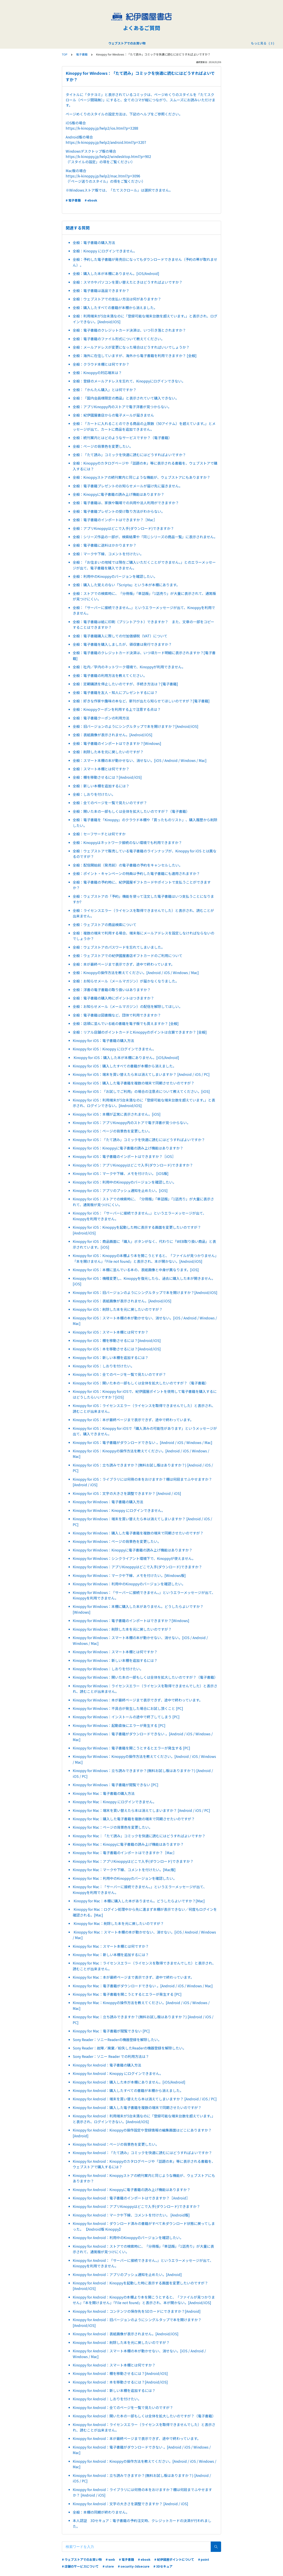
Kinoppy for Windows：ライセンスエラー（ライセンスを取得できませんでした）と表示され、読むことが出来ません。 (145, 1688)
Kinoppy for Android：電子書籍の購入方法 (107, 2065)
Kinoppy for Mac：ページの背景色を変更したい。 (112, 1827)
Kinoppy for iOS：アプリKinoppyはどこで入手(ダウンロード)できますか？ (133, 1165)
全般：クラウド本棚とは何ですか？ (101, 364)
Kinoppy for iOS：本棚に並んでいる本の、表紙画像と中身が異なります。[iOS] (136, 1269)
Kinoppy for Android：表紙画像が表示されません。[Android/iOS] (125, 2333)
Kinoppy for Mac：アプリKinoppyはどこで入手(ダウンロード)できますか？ (133, 1861)
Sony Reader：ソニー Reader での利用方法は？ (111, 2056)
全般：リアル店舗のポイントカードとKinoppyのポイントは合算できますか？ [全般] (140, 1032)
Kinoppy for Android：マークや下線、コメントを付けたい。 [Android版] (131, 2215)
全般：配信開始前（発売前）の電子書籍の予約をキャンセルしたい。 (127, 865)
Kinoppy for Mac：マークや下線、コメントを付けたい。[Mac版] (124, 1869)
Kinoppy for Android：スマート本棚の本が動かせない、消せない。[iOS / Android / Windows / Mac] (139, 2353)
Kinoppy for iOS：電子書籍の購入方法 (103, 1040)
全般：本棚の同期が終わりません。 (101, 2512)
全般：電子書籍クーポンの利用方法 (101, 718)
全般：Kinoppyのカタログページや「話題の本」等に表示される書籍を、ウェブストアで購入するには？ (145, 465)
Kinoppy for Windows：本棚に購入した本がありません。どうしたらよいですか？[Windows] (138, 1609)
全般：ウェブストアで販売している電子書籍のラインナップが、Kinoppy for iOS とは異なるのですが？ (144, 853)
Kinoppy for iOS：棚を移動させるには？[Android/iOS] (117, 1340)
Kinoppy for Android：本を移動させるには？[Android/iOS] (120, 2382)
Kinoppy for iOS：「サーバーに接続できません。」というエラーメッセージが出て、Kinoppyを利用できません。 (139, 1215)
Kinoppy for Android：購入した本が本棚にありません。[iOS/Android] (129, 2082)
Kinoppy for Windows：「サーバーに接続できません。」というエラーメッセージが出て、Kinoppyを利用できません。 (144, 1595)
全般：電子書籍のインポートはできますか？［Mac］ (115, 519)
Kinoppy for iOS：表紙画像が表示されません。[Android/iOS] (122, 1300)
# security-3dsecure (133, 2566)
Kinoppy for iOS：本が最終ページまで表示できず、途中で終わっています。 (133, 1419)
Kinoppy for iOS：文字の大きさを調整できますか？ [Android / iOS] (127, 1493)
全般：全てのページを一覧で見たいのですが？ (110, 802)
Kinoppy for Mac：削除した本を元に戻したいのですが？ (118, 1923)
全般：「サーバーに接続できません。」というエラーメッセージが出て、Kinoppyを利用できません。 (144, 610)
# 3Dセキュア (162, 2566)
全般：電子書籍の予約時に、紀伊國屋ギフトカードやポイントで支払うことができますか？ (142, 884)
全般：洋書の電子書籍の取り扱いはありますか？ (112, 989)
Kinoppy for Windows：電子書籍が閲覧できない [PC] (115, 1784)
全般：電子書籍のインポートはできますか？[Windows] (117, 743)
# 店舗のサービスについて (80, 2566)
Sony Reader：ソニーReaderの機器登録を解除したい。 (117, 2039)
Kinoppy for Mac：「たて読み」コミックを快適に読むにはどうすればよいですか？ (139, 1835)
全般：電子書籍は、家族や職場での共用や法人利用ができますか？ (126, 502)
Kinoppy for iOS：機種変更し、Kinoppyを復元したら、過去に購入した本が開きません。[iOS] (144, 1281)
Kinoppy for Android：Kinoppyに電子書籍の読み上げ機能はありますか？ (131, 2189)
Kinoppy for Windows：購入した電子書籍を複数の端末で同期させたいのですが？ (138, 1533)
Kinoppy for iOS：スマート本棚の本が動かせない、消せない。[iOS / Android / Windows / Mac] (145, 1320)
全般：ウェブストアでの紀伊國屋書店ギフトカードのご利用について (127, 955)
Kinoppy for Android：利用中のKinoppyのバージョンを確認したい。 (128, 2237)
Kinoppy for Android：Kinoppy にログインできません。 (118, 2073)
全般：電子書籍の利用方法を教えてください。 (110, 675)
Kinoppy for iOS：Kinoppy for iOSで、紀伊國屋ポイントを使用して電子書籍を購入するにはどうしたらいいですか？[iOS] (145, 1394)
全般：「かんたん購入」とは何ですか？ (104, 389)
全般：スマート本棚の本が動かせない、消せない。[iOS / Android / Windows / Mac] (140, 760)
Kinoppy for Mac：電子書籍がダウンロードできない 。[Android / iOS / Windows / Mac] (143, 1985)
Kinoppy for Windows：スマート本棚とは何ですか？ (115, 1651)
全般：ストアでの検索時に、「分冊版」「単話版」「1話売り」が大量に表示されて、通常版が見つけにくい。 (144, 596)
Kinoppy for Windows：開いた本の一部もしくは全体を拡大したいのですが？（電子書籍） (145, 1677)
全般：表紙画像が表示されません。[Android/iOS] (112, 734)
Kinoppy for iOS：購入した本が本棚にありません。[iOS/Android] (126, 1057)
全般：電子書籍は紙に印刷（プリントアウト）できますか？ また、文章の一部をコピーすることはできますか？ (143, 624)
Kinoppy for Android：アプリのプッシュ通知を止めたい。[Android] (127, 2274)
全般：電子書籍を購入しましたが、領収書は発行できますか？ (122, 644)
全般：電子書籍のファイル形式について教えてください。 (118, 338)
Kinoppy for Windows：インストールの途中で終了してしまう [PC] (126, 1716)
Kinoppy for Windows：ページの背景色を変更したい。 (117, 1541)
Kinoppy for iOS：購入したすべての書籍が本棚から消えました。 (124, 1066)
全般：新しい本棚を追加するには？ (101, 785)
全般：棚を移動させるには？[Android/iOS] (107, 777)
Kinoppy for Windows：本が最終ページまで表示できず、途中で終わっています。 (138, 1700)
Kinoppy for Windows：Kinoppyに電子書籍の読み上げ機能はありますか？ (132, 1550)
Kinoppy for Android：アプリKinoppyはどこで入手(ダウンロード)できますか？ (136, 2206)
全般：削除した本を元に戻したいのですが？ (108, 751)
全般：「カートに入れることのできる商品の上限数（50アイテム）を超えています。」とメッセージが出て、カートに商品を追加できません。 (144, 426)
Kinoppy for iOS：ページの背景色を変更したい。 (112, 1131)
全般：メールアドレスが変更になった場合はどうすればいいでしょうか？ (131, 347)
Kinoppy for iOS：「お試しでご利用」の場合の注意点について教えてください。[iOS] (141, 1091)
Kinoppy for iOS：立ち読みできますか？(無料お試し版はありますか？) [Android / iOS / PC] (143, 1467)
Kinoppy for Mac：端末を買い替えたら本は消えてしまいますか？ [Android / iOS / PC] (141, 1810)
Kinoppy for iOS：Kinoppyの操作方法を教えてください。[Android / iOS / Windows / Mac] (141, 1453)
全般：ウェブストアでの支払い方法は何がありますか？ (117, 299)
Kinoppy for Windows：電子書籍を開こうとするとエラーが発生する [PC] (131, 1748)
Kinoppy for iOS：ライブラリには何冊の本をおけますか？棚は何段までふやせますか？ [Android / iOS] (142, 1482)
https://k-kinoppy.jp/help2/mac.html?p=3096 (103, 176)
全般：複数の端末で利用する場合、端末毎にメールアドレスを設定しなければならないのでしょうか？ (143, 935)
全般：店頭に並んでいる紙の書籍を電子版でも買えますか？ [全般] (126, 1023)
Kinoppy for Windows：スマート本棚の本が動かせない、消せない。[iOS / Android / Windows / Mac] (140, 1640)
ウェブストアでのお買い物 (101, 43)
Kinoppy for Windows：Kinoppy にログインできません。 (119, 1510)
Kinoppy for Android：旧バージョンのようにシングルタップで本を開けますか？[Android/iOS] (137, 2322)
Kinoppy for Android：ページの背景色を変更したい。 (116, 2144)
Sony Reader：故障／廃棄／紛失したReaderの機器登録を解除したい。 (129, 2048)
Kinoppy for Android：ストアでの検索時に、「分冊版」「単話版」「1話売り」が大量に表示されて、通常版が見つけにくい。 (143, 2249)
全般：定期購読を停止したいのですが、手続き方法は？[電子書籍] (125, 683)
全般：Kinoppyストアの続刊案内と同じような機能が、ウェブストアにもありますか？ (141, 477)
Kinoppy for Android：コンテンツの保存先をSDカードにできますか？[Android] (137, 2311)
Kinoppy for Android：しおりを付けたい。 (107, 2398)
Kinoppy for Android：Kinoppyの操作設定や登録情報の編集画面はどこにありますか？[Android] (142, 2132)
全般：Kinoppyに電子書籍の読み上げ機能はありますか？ (118, 494)
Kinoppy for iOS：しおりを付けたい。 (103, 1366)
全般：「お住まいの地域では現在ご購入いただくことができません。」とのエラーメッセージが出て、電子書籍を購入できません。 (144, 565)
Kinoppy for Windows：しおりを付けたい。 (108, 1668)
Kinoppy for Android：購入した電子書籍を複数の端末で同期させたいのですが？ (137, 2107)
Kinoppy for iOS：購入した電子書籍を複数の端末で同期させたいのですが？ (133, 1083)
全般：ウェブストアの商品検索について (104, 924)
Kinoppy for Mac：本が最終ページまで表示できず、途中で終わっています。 (133, 1977)
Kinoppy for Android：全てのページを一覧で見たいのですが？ (123, 2407)
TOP (64, 54)
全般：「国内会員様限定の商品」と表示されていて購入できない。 (126, 398)
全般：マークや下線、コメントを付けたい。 (108, 553)
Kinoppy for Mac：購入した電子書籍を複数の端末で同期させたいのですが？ (134, 1818)
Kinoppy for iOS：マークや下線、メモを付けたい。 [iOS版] (120, 1173)
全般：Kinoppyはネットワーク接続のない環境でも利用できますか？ (127, 842)
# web (110, 2559)
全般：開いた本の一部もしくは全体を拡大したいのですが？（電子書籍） (131, 811)
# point (203, 2559)
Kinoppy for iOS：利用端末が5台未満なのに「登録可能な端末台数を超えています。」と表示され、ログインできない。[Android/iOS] (144, 1102)
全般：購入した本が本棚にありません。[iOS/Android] (116, 273)
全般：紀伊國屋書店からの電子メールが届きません (113, 415)
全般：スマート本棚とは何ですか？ (101, 768)
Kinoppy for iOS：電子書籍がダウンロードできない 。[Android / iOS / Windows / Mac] (142, 1442)
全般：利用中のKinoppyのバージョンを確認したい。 (115, 576)
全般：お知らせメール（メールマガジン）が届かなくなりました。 (126, 981)
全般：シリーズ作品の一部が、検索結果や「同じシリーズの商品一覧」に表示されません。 (145, 536)
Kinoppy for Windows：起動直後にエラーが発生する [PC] (119, 1725)
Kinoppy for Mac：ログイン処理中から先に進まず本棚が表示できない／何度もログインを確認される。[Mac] (145, 1912)
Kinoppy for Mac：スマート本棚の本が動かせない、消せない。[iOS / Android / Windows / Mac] (144, 1934)
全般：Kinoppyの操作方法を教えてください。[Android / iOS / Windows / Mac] (136, 972)
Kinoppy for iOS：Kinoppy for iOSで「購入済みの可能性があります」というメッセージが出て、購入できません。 (145, 1431)
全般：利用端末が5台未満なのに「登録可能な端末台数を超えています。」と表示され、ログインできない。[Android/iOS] (145, 318)
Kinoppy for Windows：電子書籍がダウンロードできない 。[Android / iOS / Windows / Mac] (143, 1736)
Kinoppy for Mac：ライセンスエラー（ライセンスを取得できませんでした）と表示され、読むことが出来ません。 (144, 1965)
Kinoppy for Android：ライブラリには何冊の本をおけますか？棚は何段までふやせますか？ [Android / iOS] (142, 2492)
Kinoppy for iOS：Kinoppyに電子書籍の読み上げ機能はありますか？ (128, 1148)
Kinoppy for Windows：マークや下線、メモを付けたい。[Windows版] (129, 1575)
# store (108, 2566)
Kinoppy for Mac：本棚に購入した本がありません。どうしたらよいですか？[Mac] (139, 1900)
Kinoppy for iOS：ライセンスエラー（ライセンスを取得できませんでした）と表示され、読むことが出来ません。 (144, 1408)
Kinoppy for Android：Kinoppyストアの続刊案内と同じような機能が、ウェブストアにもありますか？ (144, 2178)
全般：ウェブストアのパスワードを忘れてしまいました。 (119, 947)
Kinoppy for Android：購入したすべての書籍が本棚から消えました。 (128, 2090)
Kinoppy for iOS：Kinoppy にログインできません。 (114, 1049)
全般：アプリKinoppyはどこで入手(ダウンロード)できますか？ (123, 528)
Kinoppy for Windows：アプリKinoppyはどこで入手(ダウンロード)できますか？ (137, 1566)
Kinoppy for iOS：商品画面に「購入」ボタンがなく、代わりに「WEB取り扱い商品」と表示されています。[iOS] (144, 1244)
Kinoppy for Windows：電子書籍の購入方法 (108, 1501)
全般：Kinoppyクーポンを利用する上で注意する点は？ (117, 709)
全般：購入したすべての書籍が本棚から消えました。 (115, 307)
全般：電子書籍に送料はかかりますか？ (104, 545)
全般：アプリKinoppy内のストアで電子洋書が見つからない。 (122, 406)
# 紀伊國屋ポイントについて (174, 2559)
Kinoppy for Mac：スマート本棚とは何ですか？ (111, 1946)
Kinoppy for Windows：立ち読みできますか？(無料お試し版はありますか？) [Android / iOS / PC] (143, 1773)
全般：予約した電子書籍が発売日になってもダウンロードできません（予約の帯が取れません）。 (145, 262)
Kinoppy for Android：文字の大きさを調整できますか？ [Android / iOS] (130, 2503)
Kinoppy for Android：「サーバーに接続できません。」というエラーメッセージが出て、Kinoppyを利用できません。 (143, 2263)
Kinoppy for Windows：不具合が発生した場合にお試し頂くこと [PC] (128, 1708)
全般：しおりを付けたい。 (94, 794)
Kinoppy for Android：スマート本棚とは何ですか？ (114, 2365)
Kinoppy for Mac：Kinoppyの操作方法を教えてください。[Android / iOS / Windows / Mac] (141, 2005)
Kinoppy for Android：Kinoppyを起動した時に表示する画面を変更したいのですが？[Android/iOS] (140, 2285)
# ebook (91, 200)
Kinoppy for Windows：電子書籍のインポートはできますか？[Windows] (131, 1620)
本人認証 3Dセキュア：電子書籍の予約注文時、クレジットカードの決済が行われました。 (142, 2523)
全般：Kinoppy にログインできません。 (105, 251)
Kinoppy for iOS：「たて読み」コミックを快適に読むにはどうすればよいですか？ (139, 1139)
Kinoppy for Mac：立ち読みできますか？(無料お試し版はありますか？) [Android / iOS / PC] (143, 2019)
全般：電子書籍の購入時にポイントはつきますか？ (113, 998)
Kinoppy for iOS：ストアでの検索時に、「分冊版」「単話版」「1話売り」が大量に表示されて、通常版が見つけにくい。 (143, 1201)
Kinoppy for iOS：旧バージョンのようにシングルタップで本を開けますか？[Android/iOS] (145, 1292)
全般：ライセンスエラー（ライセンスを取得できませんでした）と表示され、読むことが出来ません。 (143, 913)
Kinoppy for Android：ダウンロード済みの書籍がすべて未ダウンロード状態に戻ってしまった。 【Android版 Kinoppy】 (144, 2226)
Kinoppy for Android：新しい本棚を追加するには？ (114, 2390)
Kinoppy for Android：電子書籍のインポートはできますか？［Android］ (131, 2198)
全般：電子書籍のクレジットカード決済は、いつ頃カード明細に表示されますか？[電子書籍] (144, 655)
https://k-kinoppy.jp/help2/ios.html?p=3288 (102, 128)
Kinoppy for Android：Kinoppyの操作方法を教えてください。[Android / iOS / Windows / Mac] (144, 2464)
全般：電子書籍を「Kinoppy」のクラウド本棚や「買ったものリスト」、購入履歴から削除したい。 (145, 822)
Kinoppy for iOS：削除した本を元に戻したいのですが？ (118, 1309)
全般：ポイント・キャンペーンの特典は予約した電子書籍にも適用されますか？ (136, 873)
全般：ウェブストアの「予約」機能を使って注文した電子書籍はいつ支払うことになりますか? (143, 899)
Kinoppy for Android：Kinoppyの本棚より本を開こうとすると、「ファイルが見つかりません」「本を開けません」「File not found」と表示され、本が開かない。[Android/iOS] (144, 2299)
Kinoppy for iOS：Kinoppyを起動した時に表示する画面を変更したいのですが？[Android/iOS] (137, 1230)
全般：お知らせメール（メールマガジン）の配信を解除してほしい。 (127, 1006)
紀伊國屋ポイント (157, 43)
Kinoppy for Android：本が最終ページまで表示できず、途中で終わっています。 (137, 2438)
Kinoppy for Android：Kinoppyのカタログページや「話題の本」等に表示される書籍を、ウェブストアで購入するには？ (144, 2164)
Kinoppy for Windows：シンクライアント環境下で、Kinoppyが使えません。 (134, 1558)
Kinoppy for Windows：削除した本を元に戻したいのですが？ (122, 1629)
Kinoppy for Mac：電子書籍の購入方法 (104, 1793)
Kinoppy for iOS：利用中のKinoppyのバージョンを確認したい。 (124, 1182)
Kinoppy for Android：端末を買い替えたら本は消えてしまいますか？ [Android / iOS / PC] (145, 2098)
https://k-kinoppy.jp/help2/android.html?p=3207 (106, 142)
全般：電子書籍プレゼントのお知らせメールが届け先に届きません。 (127, 485)
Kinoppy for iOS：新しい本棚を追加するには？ (110, 1357)
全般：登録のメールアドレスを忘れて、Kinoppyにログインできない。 (129, 381)
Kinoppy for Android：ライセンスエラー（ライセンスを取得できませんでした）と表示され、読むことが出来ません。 (144, 2427)
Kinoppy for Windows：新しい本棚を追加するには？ (115, 1660)
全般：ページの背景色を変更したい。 (103, 446)
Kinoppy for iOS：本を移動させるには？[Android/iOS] (117, 1348)
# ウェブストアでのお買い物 (82, 2559)
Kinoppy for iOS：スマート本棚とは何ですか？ (110, 1332)
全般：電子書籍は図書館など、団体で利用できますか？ (117, 1015)
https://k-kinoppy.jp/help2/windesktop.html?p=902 (108, 156)
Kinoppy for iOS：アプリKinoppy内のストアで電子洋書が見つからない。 (131, 1122)
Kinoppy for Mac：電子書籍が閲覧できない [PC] (111, 2031)
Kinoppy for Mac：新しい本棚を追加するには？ (111, 1954)
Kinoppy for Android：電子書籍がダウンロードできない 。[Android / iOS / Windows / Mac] (142, 2449)
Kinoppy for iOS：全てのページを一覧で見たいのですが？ (119, 1374)
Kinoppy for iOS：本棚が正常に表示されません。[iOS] (117, 1114)
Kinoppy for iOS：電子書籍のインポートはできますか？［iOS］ (124, 1156)
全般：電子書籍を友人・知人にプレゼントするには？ (115, 692)
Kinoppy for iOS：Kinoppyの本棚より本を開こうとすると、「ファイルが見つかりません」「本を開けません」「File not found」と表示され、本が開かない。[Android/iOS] (145, 1258)
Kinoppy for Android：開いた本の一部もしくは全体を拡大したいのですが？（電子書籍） (144, 2415)
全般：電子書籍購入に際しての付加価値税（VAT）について (120, 635)
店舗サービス (185, 43)
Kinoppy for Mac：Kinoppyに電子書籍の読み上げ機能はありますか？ (128, 1844)
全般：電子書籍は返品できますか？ (101, 290)
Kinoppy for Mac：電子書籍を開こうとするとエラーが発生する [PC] (127, 1994)
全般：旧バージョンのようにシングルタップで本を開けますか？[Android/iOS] (135, 726)
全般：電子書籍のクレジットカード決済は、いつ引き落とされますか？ (129, 330)
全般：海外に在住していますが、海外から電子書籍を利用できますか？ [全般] (135, 355)
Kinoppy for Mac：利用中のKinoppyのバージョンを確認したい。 (125, 1878)
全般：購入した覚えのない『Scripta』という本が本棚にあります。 (126, 584)
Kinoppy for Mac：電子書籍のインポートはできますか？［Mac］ (124, 1852)
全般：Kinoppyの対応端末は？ (97, 372)
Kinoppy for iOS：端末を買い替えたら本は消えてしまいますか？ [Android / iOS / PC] (141, 1074)
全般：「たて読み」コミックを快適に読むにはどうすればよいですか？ (129, 454)
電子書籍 (132, 43)
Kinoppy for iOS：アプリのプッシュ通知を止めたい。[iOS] (120, 1190)
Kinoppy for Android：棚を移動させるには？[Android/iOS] (120, 2373)
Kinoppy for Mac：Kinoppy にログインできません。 (114, 1801)
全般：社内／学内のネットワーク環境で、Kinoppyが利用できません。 (129, 666)
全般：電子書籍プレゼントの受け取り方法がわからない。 (119, 511)
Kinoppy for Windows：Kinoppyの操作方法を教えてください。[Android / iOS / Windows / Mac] (144, 1759)
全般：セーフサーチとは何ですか (99, 833)
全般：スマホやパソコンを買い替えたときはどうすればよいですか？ (127, 282)
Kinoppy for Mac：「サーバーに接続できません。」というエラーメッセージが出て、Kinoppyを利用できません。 (140, 1889)
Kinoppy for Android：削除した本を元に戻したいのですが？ (121, 2342)
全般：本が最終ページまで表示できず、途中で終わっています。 (123, 964)
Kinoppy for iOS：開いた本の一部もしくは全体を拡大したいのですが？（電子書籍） (140, 1383)
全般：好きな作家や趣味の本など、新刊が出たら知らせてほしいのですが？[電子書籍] (141, 701)
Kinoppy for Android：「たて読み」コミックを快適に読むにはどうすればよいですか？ (142, 2152)
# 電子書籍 (73, 200)
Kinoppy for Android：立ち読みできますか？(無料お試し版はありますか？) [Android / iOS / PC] (142, 2478)
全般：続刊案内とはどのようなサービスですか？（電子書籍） (122, 437)
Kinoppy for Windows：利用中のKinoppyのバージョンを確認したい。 (129, 1583)
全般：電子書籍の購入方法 (94, 242)
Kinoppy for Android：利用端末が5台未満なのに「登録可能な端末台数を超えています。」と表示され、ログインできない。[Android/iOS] (144, 2118)
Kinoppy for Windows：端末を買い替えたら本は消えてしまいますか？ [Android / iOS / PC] (142, 1521)
